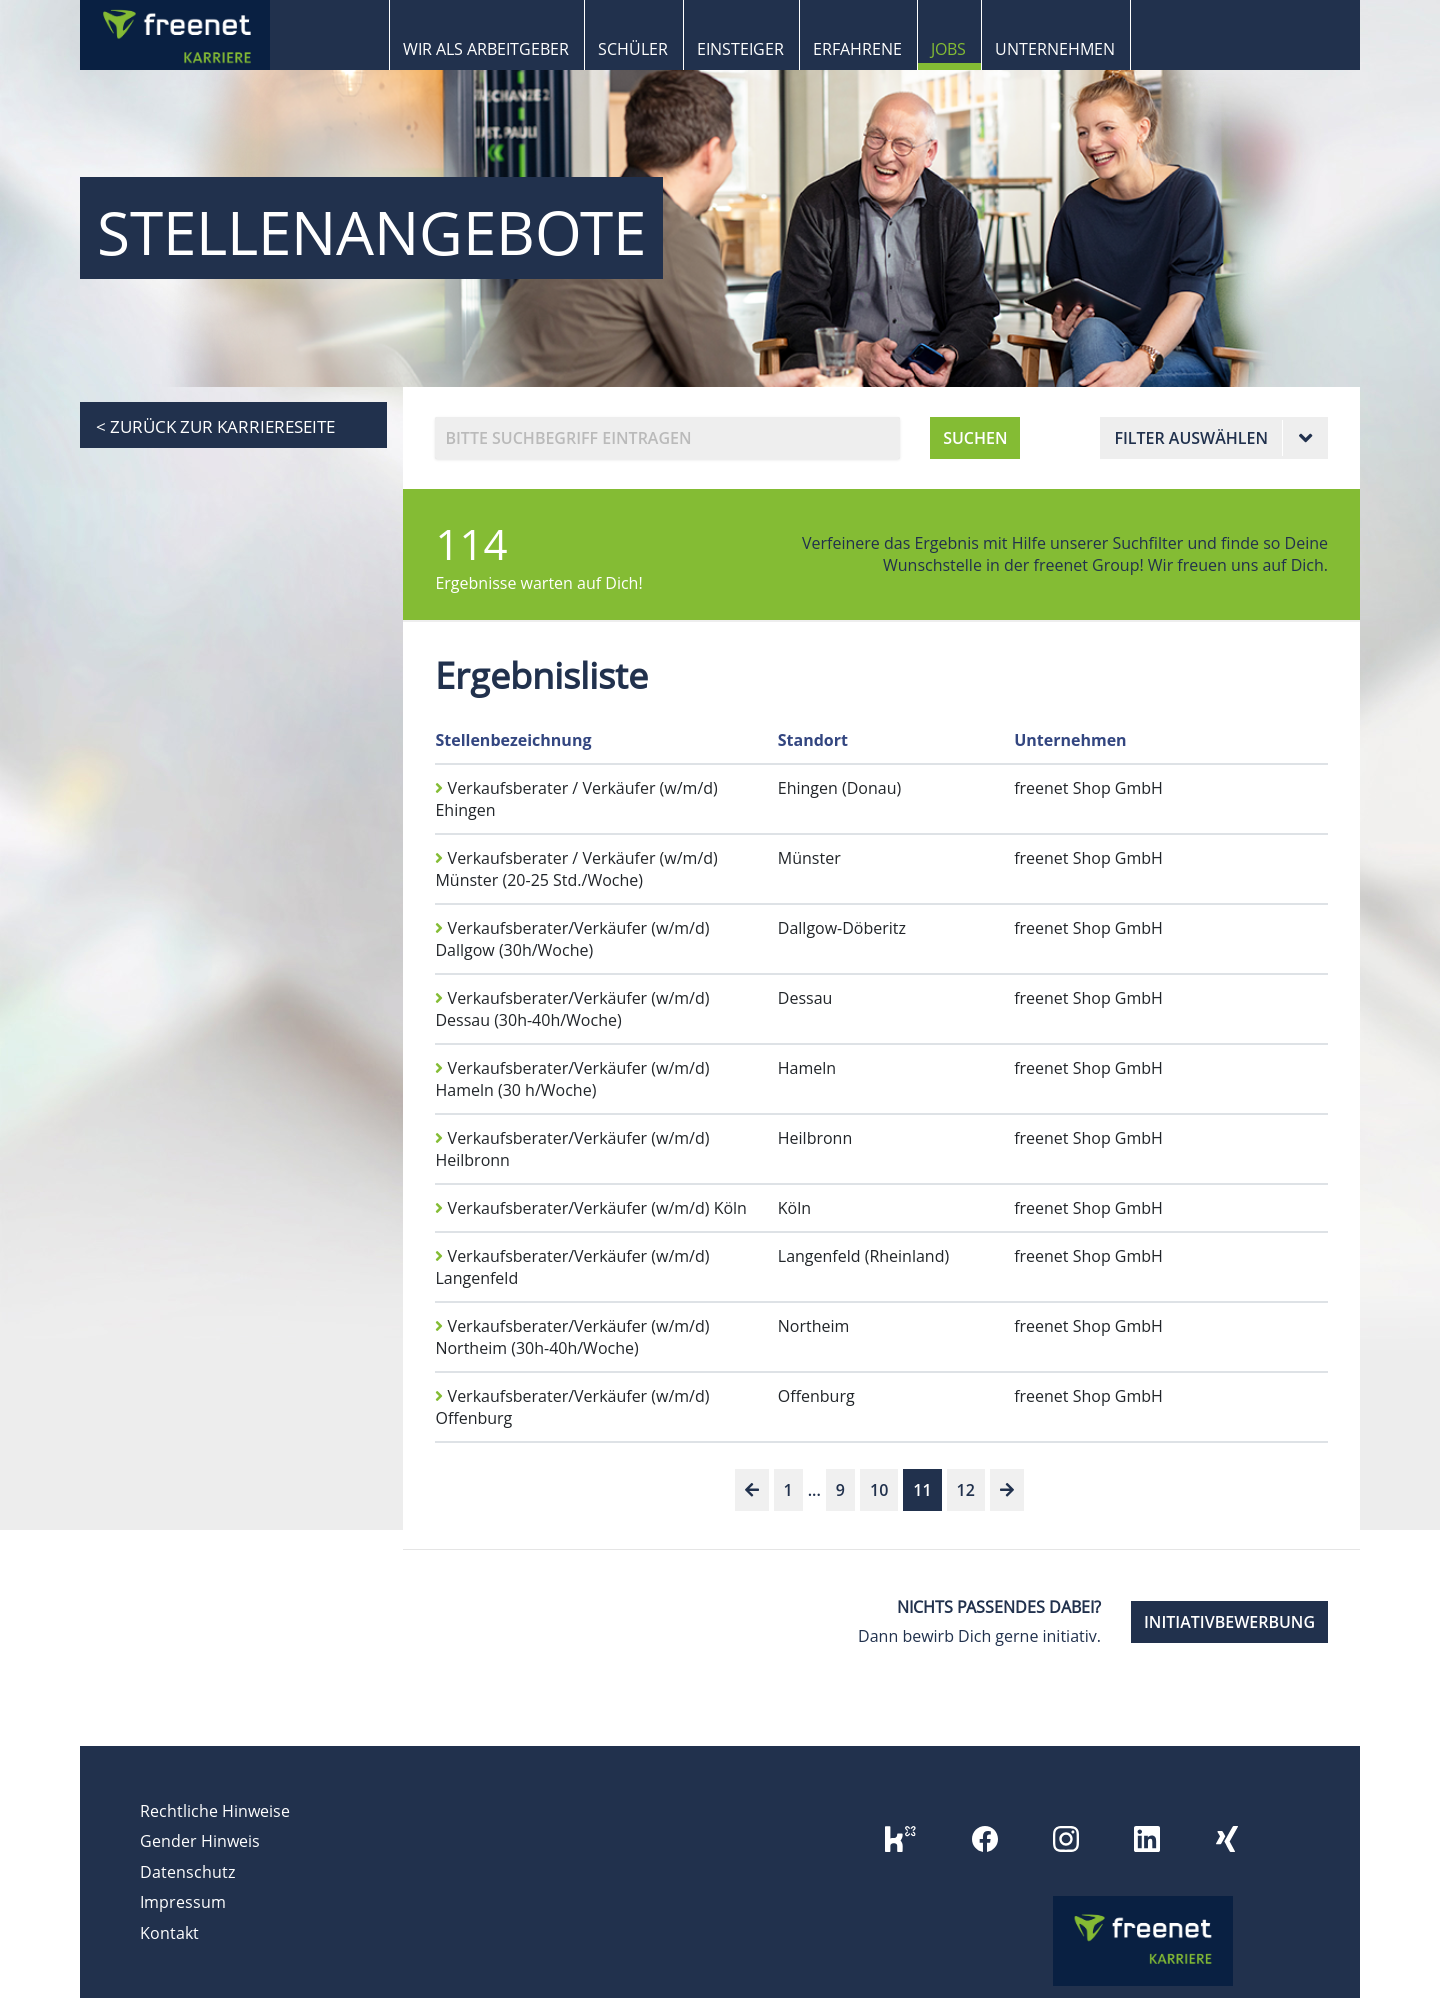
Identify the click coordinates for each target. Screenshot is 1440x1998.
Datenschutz (187, 1872)
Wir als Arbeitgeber (486, 49)
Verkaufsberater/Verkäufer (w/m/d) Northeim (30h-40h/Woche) (572, 1337)
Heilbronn (815, 1138)
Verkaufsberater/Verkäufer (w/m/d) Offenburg (572, 1407)
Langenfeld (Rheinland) (863, 1256)
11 (922, 1490)
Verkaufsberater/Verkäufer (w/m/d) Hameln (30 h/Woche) (572, 1079)
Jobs (948, 49)
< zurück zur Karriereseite (215, 426)
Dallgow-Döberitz (842, 928)
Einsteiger (740, 49)
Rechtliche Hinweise (215, 1811)
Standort (813, 740)
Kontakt (169, 1933)
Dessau (805, 998)
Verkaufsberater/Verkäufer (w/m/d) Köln (590, 1208)
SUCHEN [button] (975, 438)
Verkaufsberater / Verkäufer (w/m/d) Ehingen (576, 799)
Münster (809, 858)
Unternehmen (1055, 49)
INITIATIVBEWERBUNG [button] (1229, 1622)
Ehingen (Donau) (839, 788)
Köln (794, 1208)
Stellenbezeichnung (513, 740)
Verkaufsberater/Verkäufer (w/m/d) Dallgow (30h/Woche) (572, 939)
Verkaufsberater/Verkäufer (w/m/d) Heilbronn (572, 1149)
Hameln (807, 1068)
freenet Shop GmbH (1088, 788)
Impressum (183, 1902)
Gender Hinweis (200, 1841)
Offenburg (816, 1396)
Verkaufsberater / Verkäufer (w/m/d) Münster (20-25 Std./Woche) (576, 869)
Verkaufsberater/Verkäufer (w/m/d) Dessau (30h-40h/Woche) (572, 1009)
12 (966, 1490)
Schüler (633, 49)
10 (879, 1490)
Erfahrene (857, 49)
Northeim (814, 1326)
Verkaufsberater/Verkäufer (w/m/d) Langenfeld (572, 1267)
